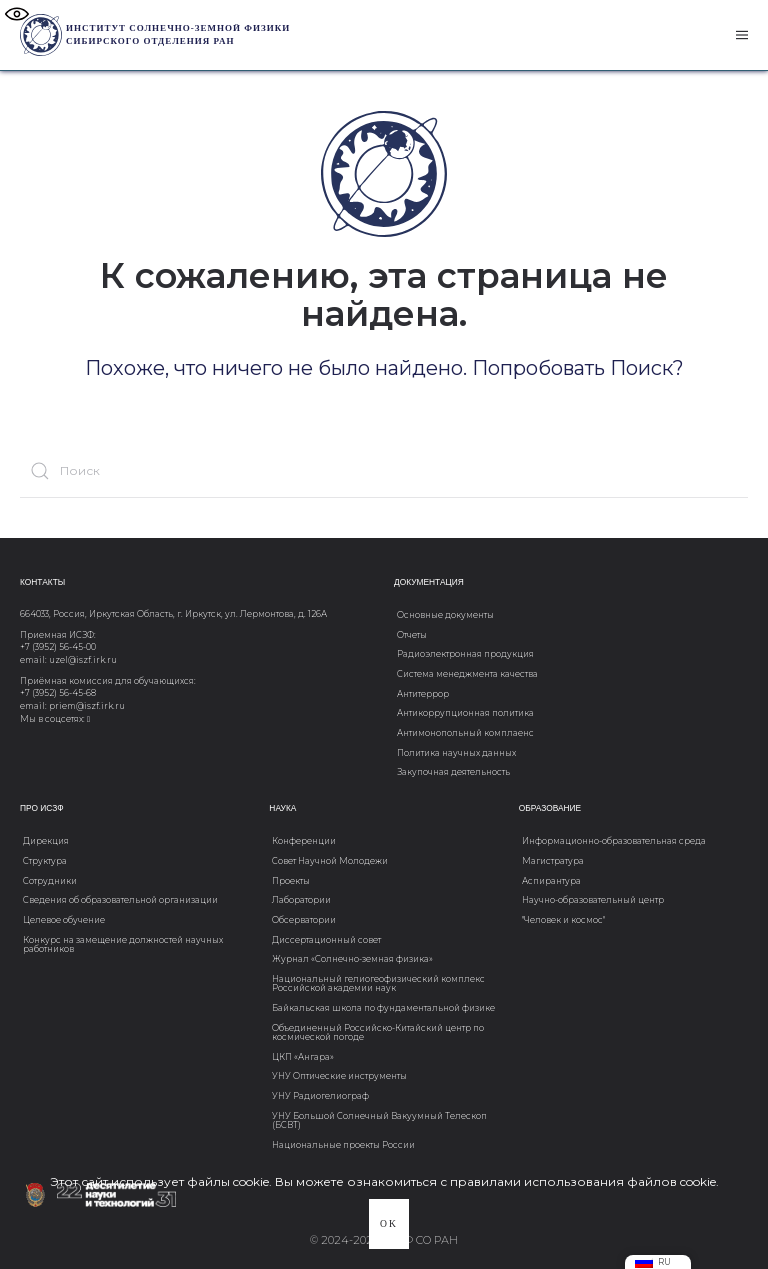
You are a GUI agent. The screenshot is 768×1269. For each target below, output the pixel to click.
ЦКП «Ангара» (303, 1057)
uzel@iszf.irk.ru (83, 660)
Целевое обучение (64, 920)
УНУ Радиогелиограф (320, 1096)
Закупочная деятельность (453, 772)
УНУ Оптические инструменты (339, 1076)
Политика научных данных (456, 753)
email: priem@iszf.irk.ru (72, 706)
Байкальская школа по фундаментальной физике (383, 1008)
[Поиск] (384, 470)
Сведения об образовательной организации (120, 900)
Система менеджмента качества (467, 674)
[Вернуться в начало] (41, 35)
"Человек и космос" (563, 920)
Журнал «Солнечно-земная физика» (352, 959)
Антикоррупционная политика (465, 713)
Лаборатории (301, 900)
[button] (742, 35)
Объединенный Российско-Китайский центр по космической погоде (378, 1032)
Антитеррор (423, 694)
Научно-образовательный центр (593, 900)
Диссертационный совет (326, 940)
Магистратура (553, 861)
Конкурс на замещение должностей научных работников (123, 944)
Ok (389, 1223)
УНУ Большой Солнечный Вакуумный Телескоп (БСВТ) (379, 1120)
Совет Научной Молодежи (330, 861)
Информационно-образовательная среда (614, 841)
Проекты (291, 881)
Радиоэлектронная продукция (465, 654)
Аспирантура (551, 881)
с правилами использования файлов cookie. (579, 1181)
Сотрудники (50, 881)
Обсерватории (304, 920)
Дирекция (46, 841)
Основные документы (445, 615)
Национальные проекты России (343, 1145)
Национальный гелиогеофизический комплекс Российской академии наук (378, 983)
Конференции (304, 841)
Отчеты (412, 635)
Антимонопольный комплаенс (465, 733)
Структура (45, 861)
